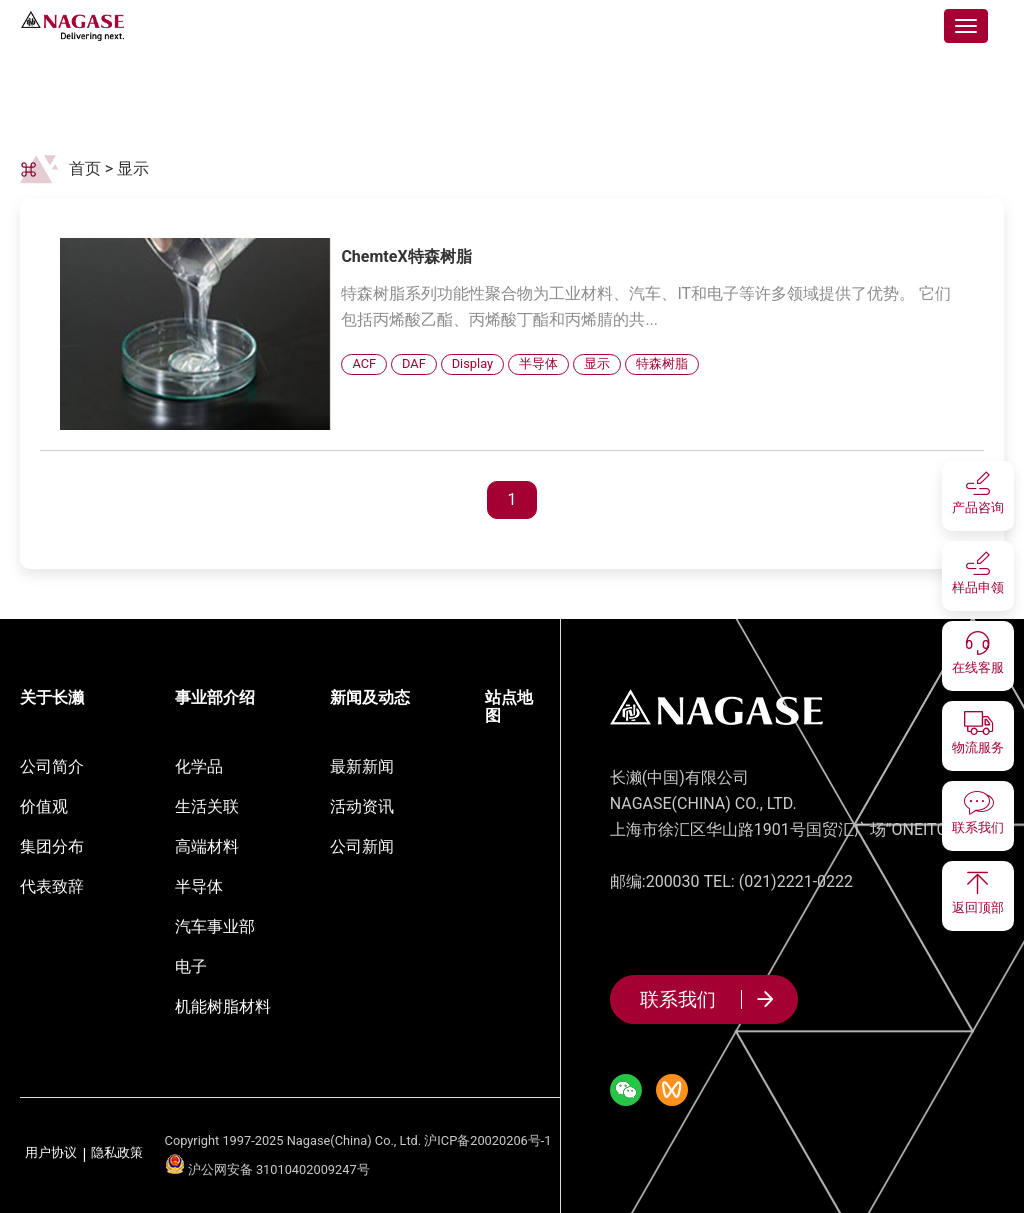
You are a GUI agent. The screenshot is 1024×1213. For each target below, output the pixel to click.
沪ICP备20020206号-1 (487, 1140)
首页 (85, 168)
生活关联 (207, 806)
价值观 (44, 806)
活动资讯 (362, 806)
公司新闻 (362, 846)
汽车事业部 (215, 926)
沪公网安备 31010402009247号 (267, 1169)
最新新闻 (362, 766)
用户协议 (51, 1153)
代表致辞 (52, 886)
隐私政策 (117, 1153)
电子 (191, 966)
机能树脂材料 (223, 1006)
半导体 (199, 886)
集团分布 (52, 846)
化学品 (199, 766)
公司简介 (52, 766)
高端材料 (207, 846)
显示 (133, 168)
